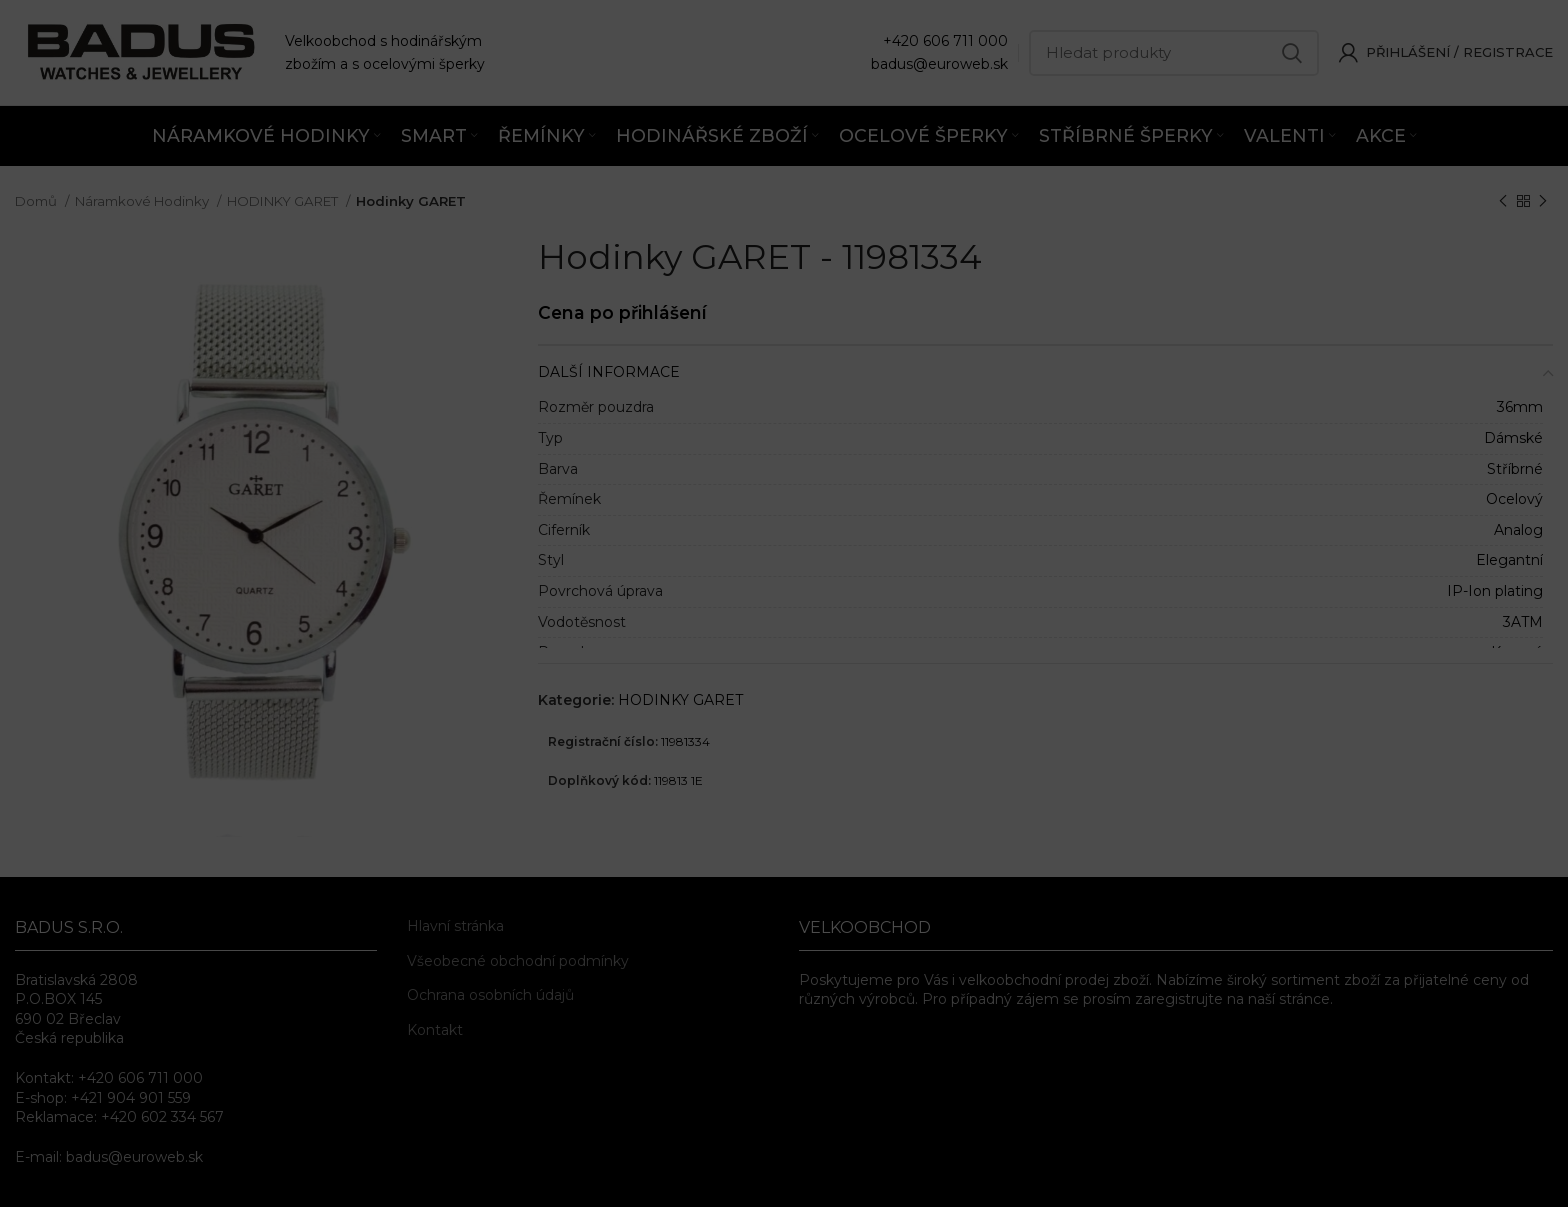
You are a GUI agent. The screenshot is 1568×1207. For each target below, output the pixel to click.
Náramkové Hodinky (143, 201)
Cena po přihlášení (622, 312)
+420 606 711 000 (945, 41)
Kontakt (435, 1030)
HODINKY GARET (284, 201)
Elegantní (1509, 560)
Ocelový (1514, 499)
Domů (37, 201)
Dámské (1513, 438)
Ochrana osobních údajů (490, 995)
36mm (1520, 407)
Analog (1518, 530)
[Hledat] (1174, 53)
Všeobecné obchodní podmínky (518, 961)
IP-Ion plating (1495, 591)
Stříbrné (1515, 469)
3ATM (1523, 622)
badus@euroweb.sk (939, 64)
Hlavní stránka (455, 926)
